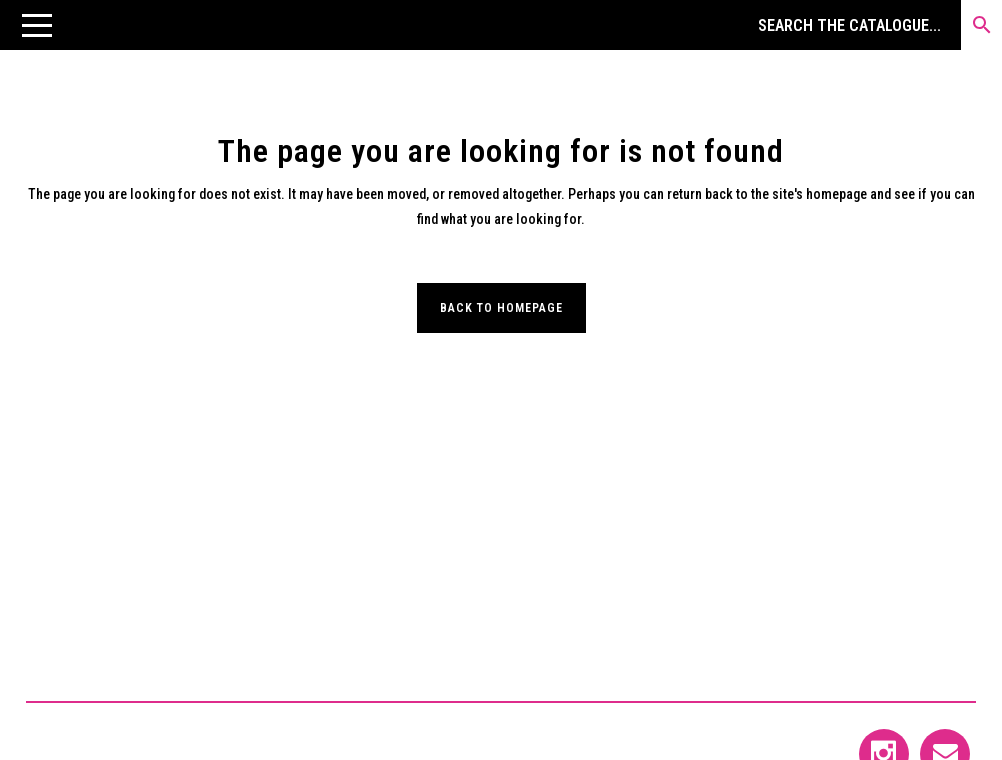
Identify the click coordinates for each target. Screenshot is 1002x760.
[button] (37, 25)
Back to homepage (501, 308)
